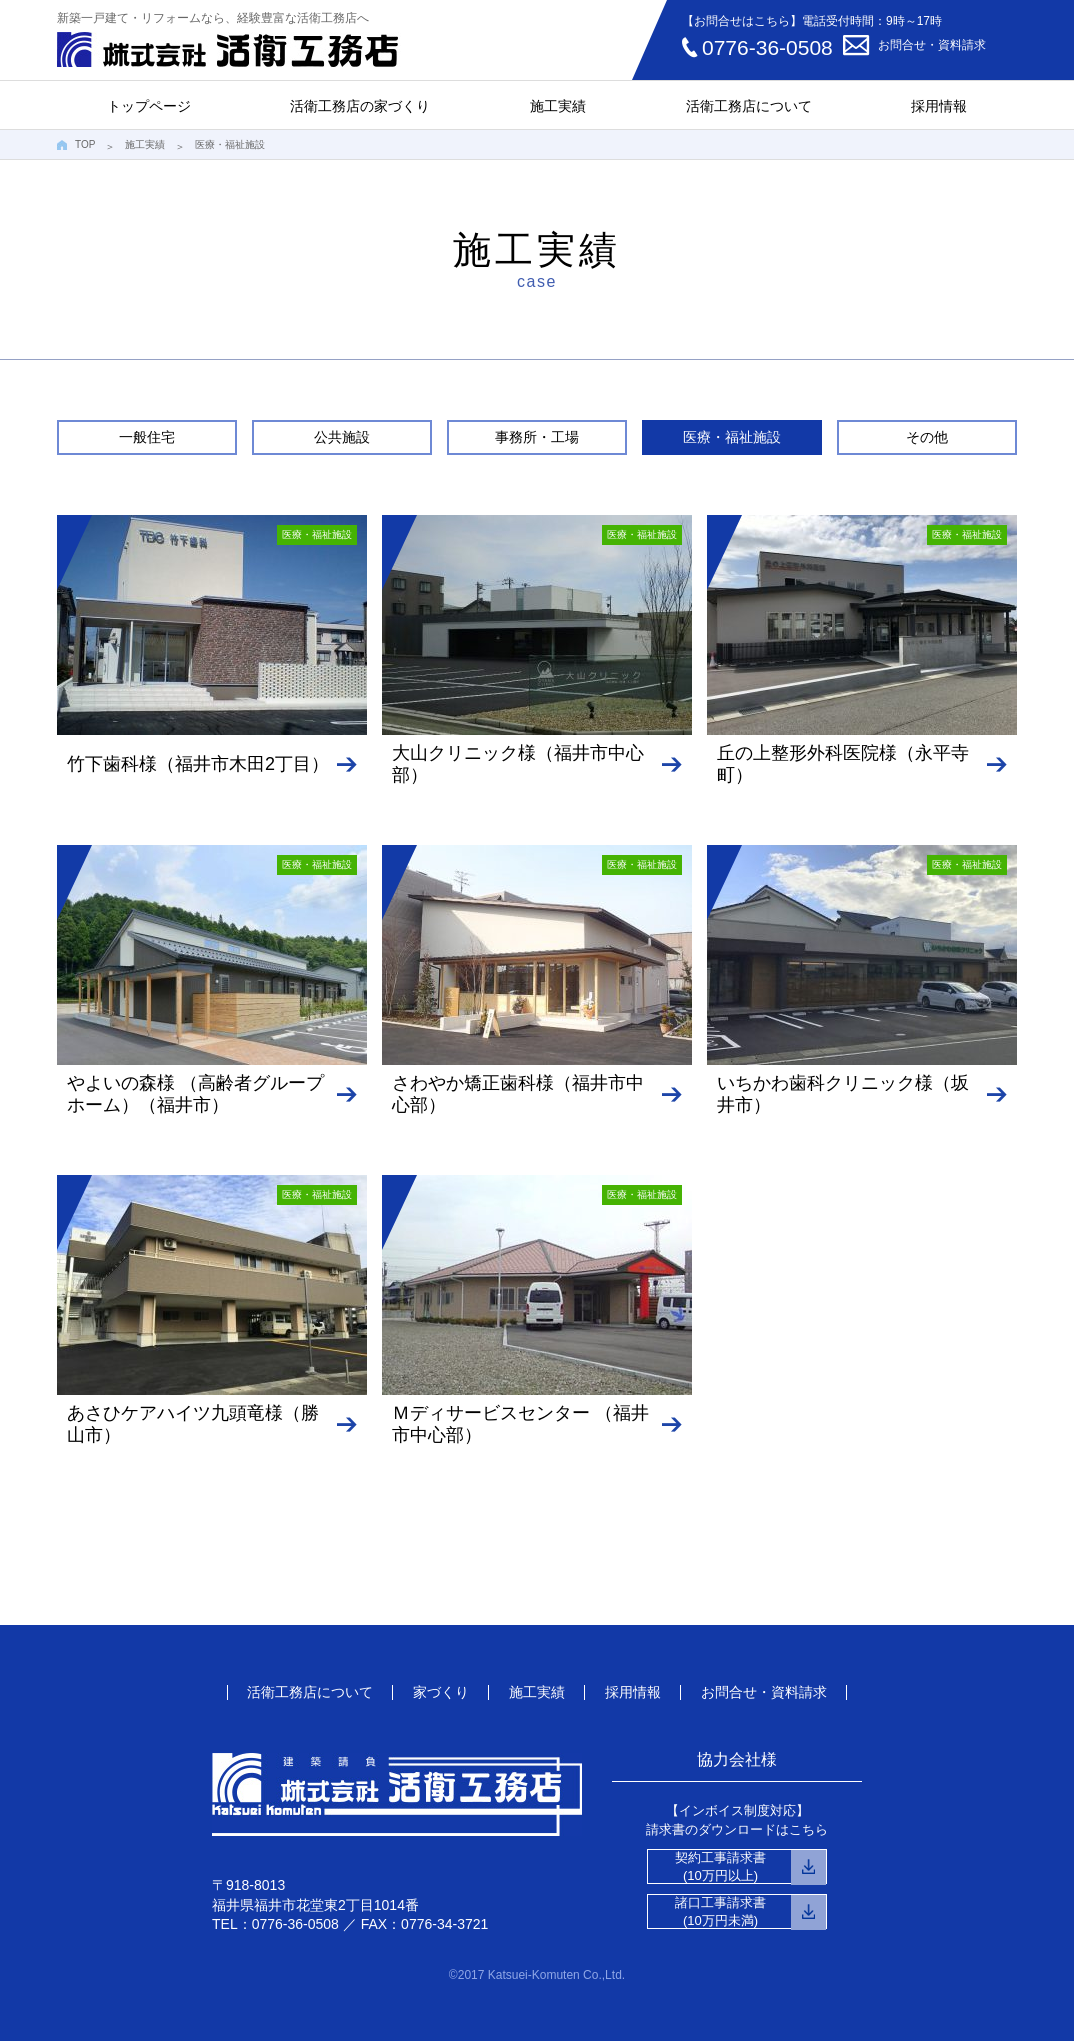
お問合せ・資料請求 (932, 45)
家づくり (441, 1692)
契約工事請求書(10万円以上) (720, 1866)
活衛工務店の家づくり (360, 106)
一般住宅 (147, 437)
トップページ (149, 106)
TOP (85, 144)
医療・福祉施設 (732, 437)
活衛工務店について (749, 106)
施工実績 (558, 106)
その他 (927, 437)
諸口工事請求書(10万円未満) (720, 1911)
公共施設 (342, 437)
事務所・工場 (537, 437)
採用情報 (939, 106)
